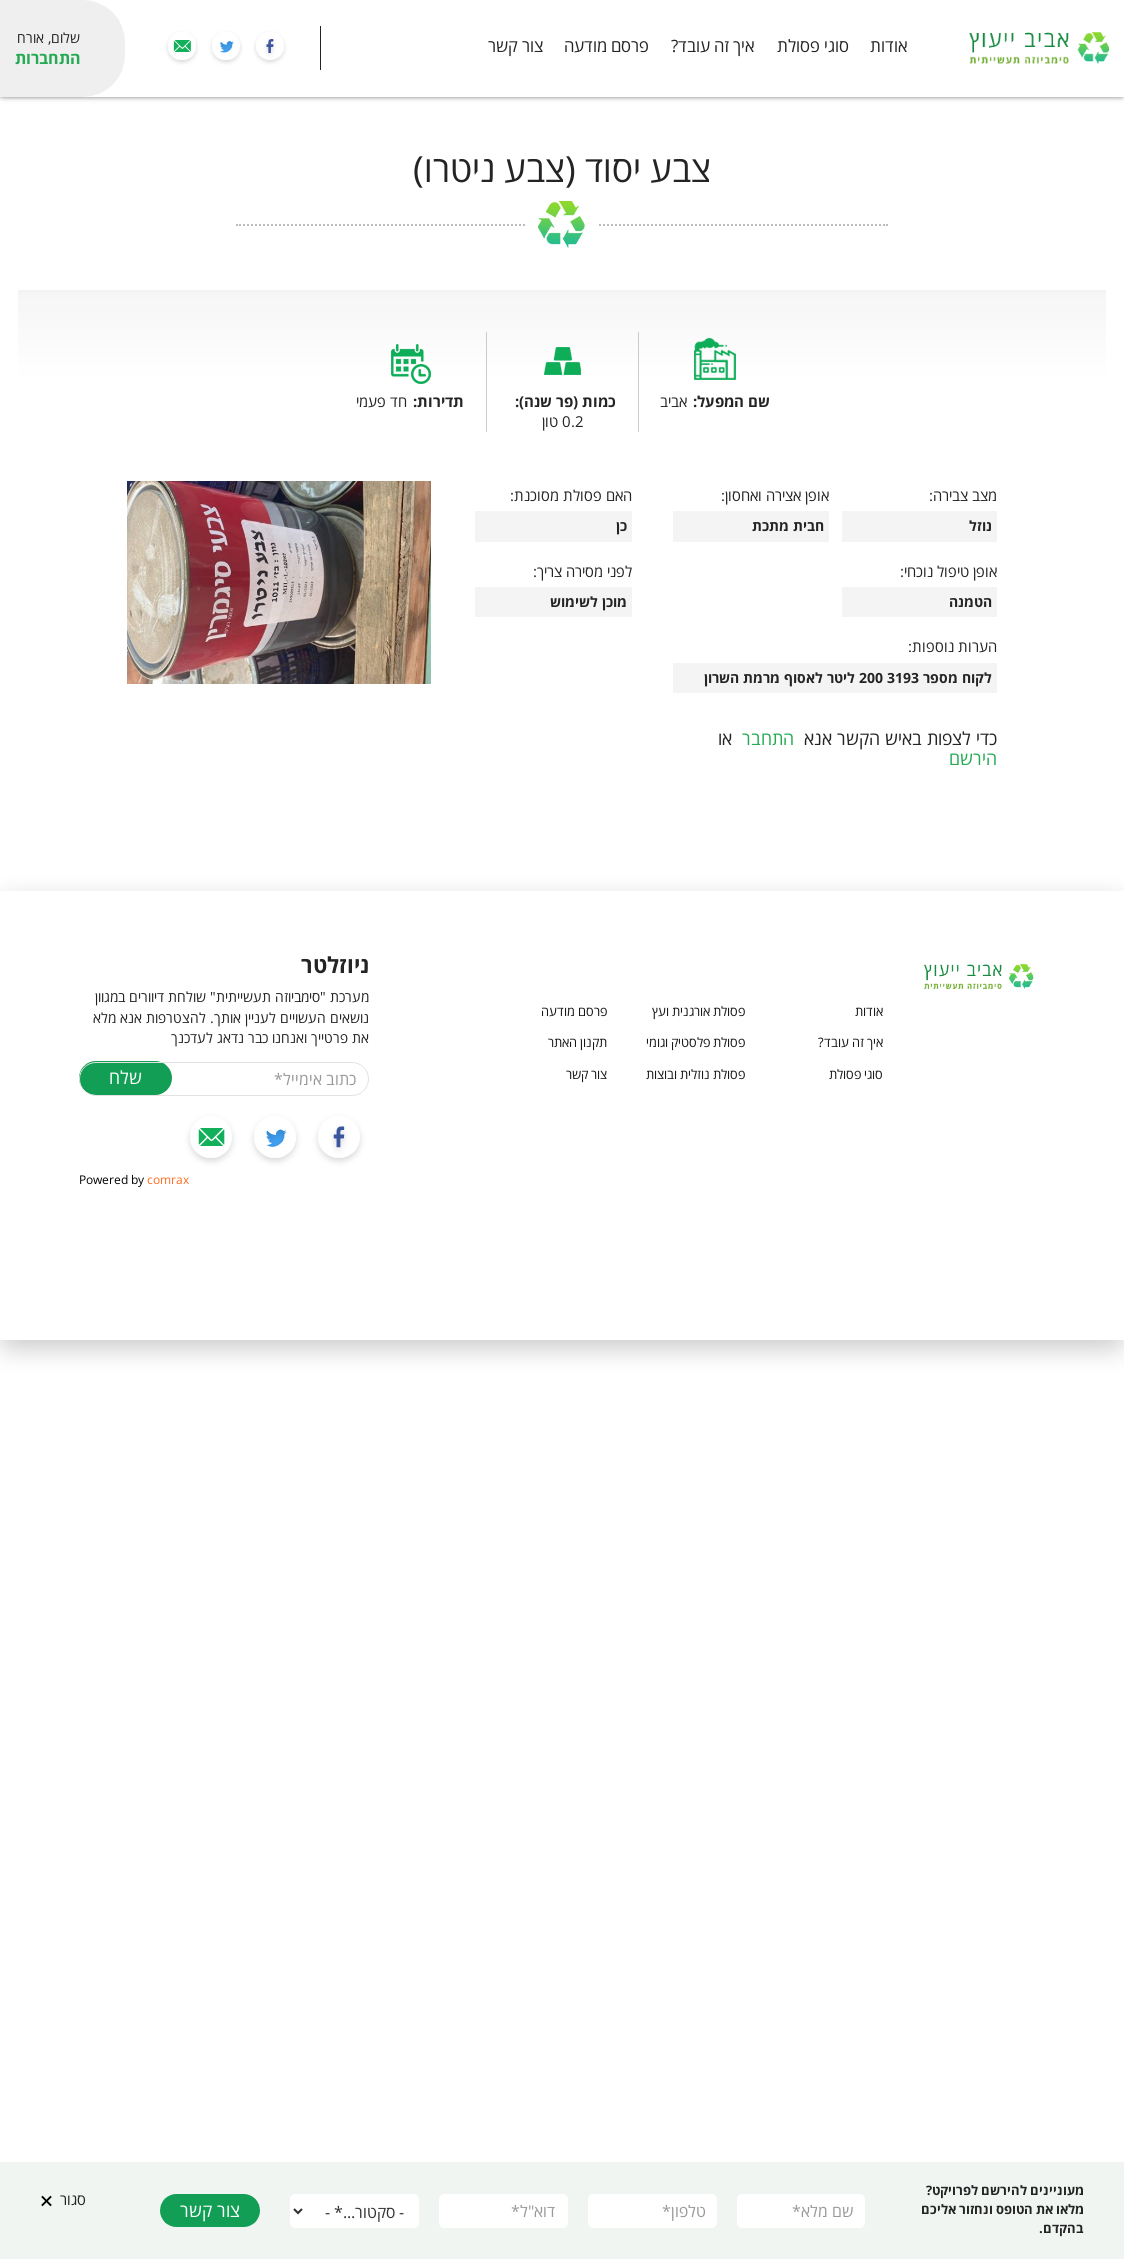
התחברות (48, 58)
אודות (889, 46)
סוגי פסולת (813, 46)
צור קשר (515, 46)
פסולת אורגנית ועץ (698, 1011)
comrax (168, 1179)
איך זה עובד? (713, 46)
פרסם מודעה (606, 46)
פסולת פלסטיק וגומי (695, 1042)
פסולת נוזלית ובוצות (695, 1074)
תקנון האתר (577, 1042)
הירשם (973, 758)
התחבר (768, 738)
